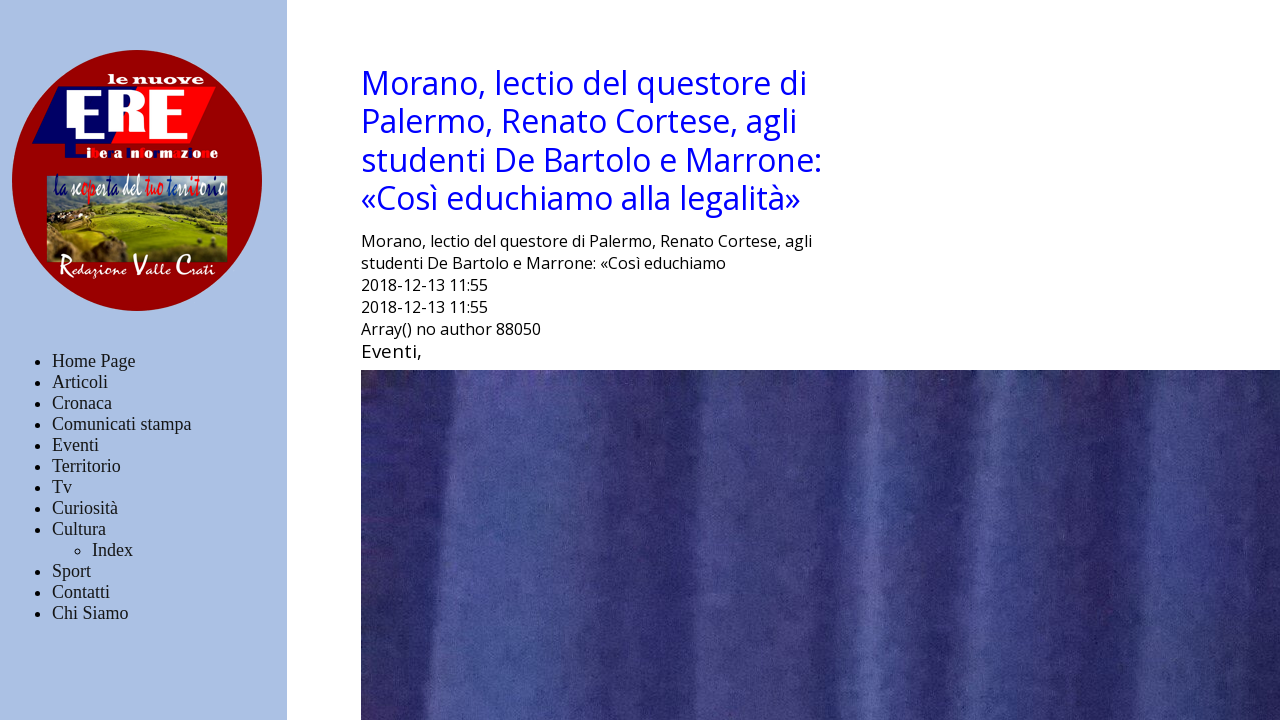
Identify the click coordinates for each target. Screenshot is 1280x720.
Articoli (80, 382)
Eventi (75, 445)
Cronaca (82, 403)
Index (112, 550)
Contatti (81, 592)
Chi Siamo (90, 613)
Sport (71, 571)
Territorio (86, 466)
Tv (62, 487)
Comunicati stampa (121, 424)
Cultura (79, 529)
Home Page (93, 361)
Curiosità (85, 508)
